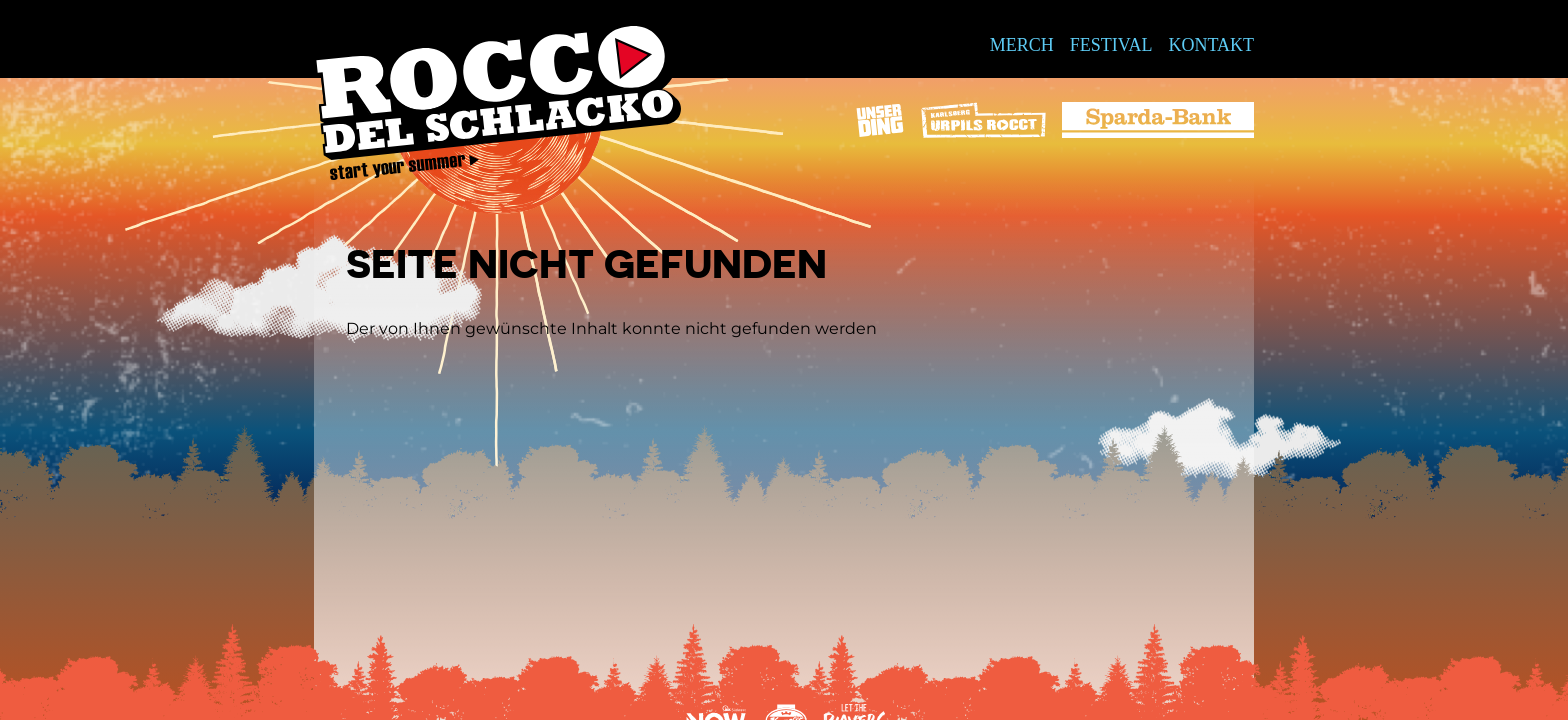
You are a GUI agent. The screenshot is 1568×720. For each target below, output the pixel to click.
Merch (1022, 45)
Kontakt (1211, 45)
